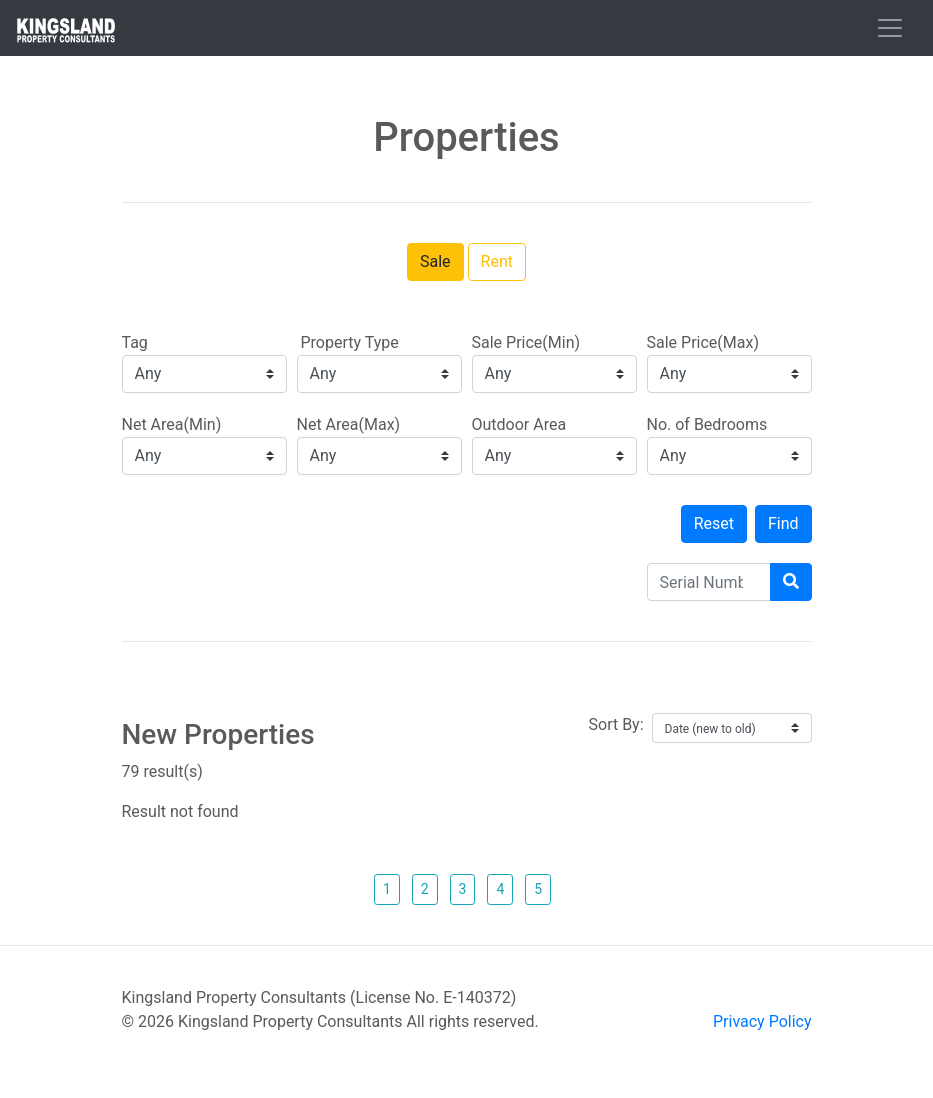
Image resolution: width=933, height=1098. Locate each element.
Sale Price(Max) (703, 342)
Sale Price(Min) (526, 342)
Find (783, 523)
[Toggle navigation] (890, 28)
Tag (135, 342)
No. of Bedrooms (707, 424)
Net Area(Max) (349, 424)
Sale (435, 261)
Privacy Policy (762, 1021)
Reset (714, 523)
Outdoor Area (519, 424)
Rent (497, 261)
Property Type (348, 342)
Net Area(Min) (172, 424)
